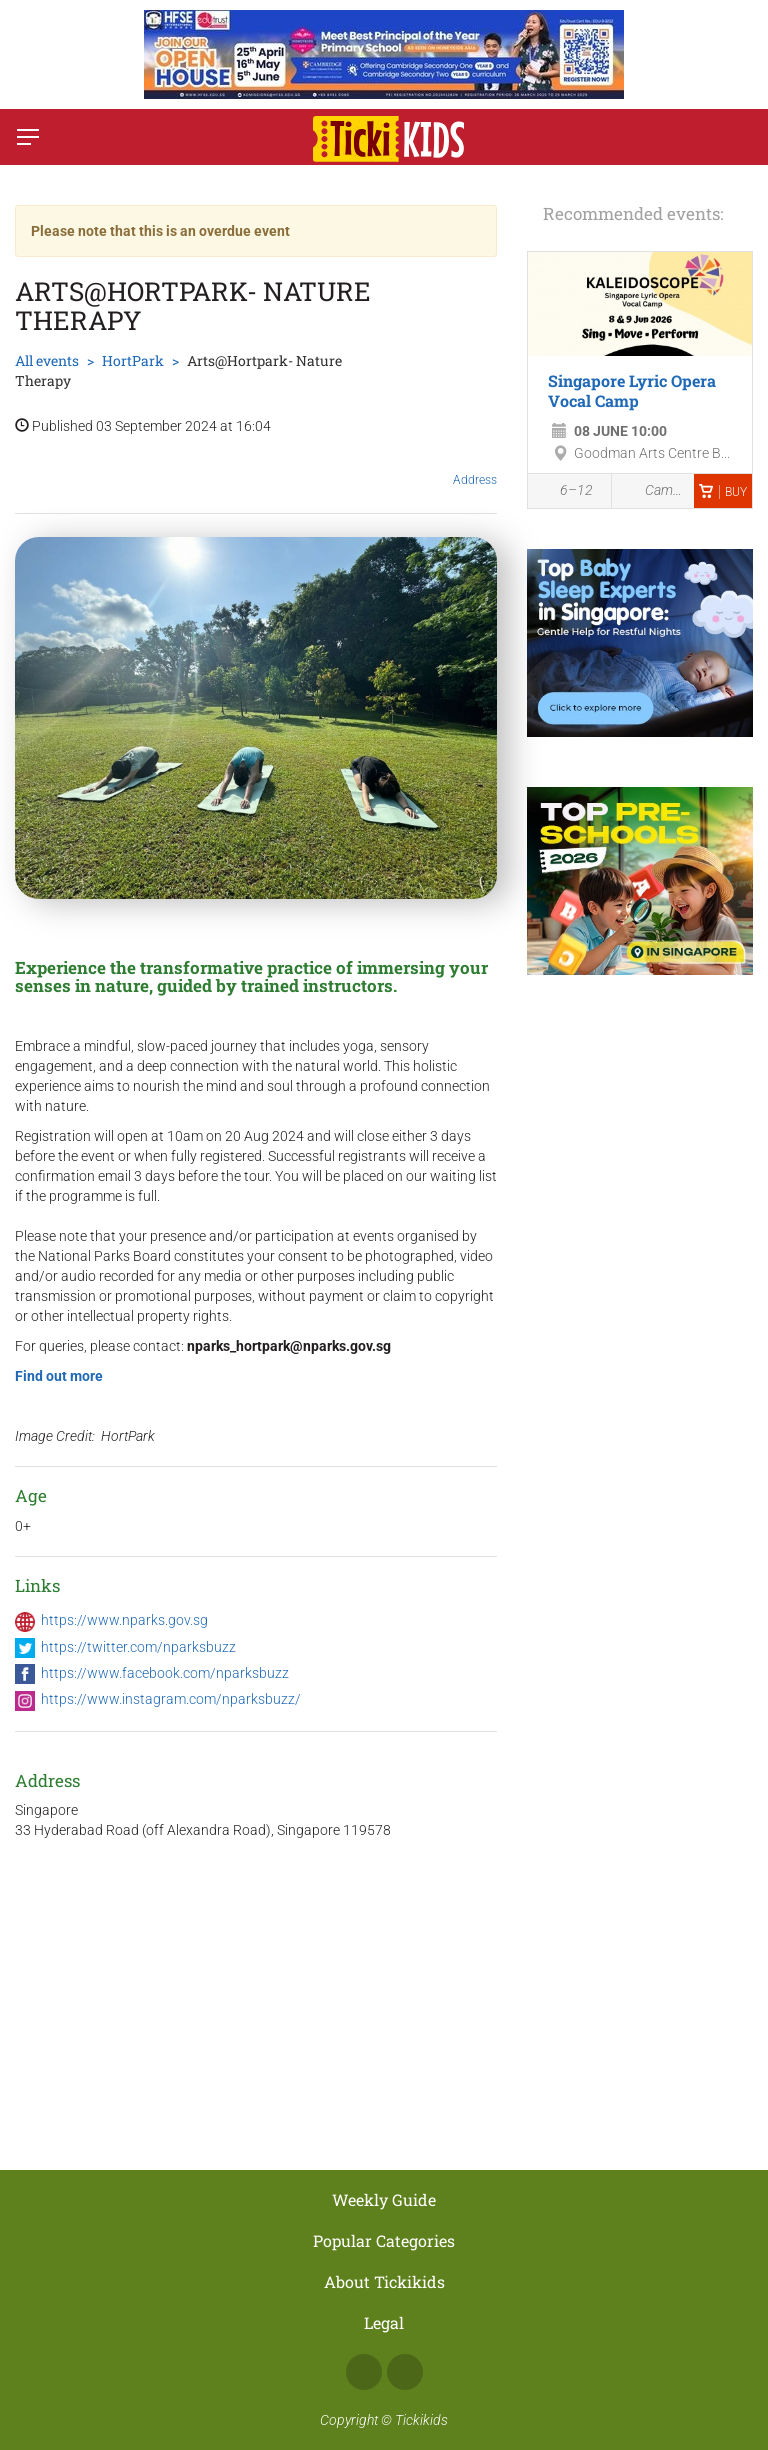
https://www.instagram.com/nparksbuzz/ (171, 1699)
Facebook (364, 2372)
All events (47, 360)
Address (475, 464)
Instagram (405, 2372)
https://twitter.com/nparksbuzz (138, 1647)
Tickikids (421, 2420)
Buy (723, 492)
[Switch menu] (28, 137)
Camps (653, 490)
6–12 (565, 492)
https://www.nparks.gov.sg (124, 1620)
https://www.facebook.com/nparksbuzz (165, 1673)
